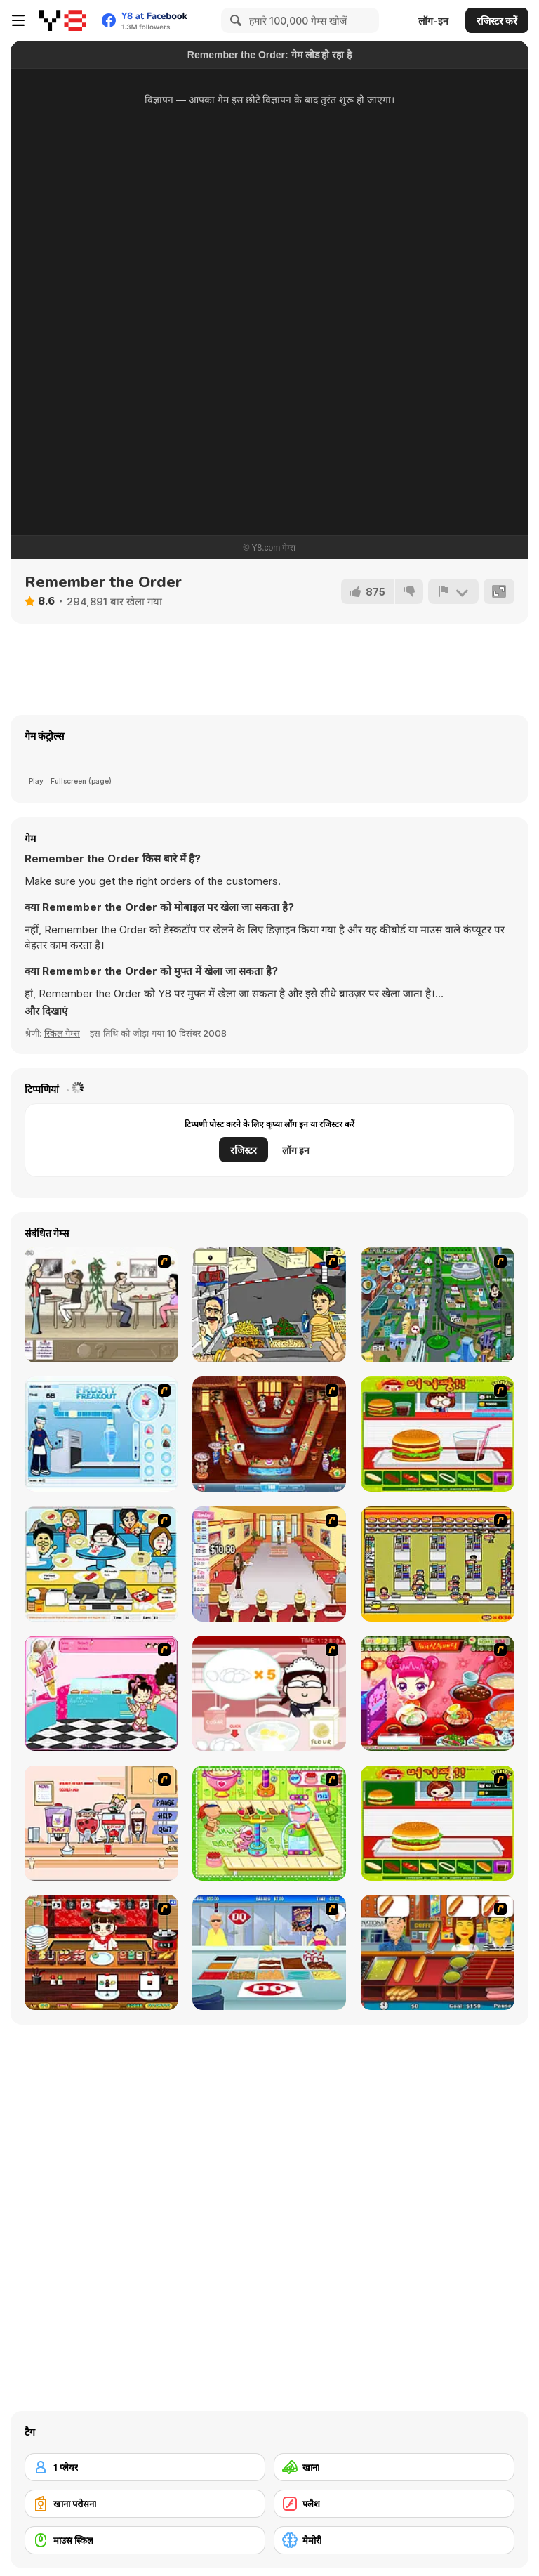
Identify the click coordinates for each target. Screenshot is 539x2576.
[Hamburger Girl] (437, 1823)
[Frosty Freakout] (101, 1434)
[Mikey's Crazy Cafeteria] (101, 1823)
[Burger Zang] (437, 1434)
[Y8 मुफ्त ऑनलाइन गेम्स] (62, 20)
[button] (46, 1011)
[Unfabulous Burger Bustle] (269, 1564)
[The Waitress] (101, 1304)
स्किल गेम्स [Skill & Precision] (62, 1033)
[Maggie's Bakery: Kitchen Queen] (269, 1693)
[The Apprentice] (269, 1952)
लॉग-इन (433, 21)
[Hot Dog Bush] (437, 1952)
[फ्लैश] (394, 2504)
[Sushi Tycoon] (101, 1952)
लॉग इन (296, 1150)
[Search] (233, 20)
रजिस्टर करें (497, 21)
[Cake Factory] (269, 1823)
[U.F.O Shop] (437, 1564)
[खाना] (394, 2467)
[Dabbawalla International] (437, 1304)
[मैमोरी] (394, 2540)
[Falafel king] (269, 1304)
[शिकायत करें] (453, 591)
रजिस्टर (243, 1150)
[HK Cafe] (101, 1564)
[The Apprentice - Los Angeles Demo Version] (269, 1434)
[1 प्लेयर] (145, 2467)
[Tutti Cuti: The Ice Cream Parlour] (101, 1693)
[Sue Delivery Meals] (437, 1693)
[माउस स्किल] (145, 2540)
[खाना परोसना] (145, 2504)
